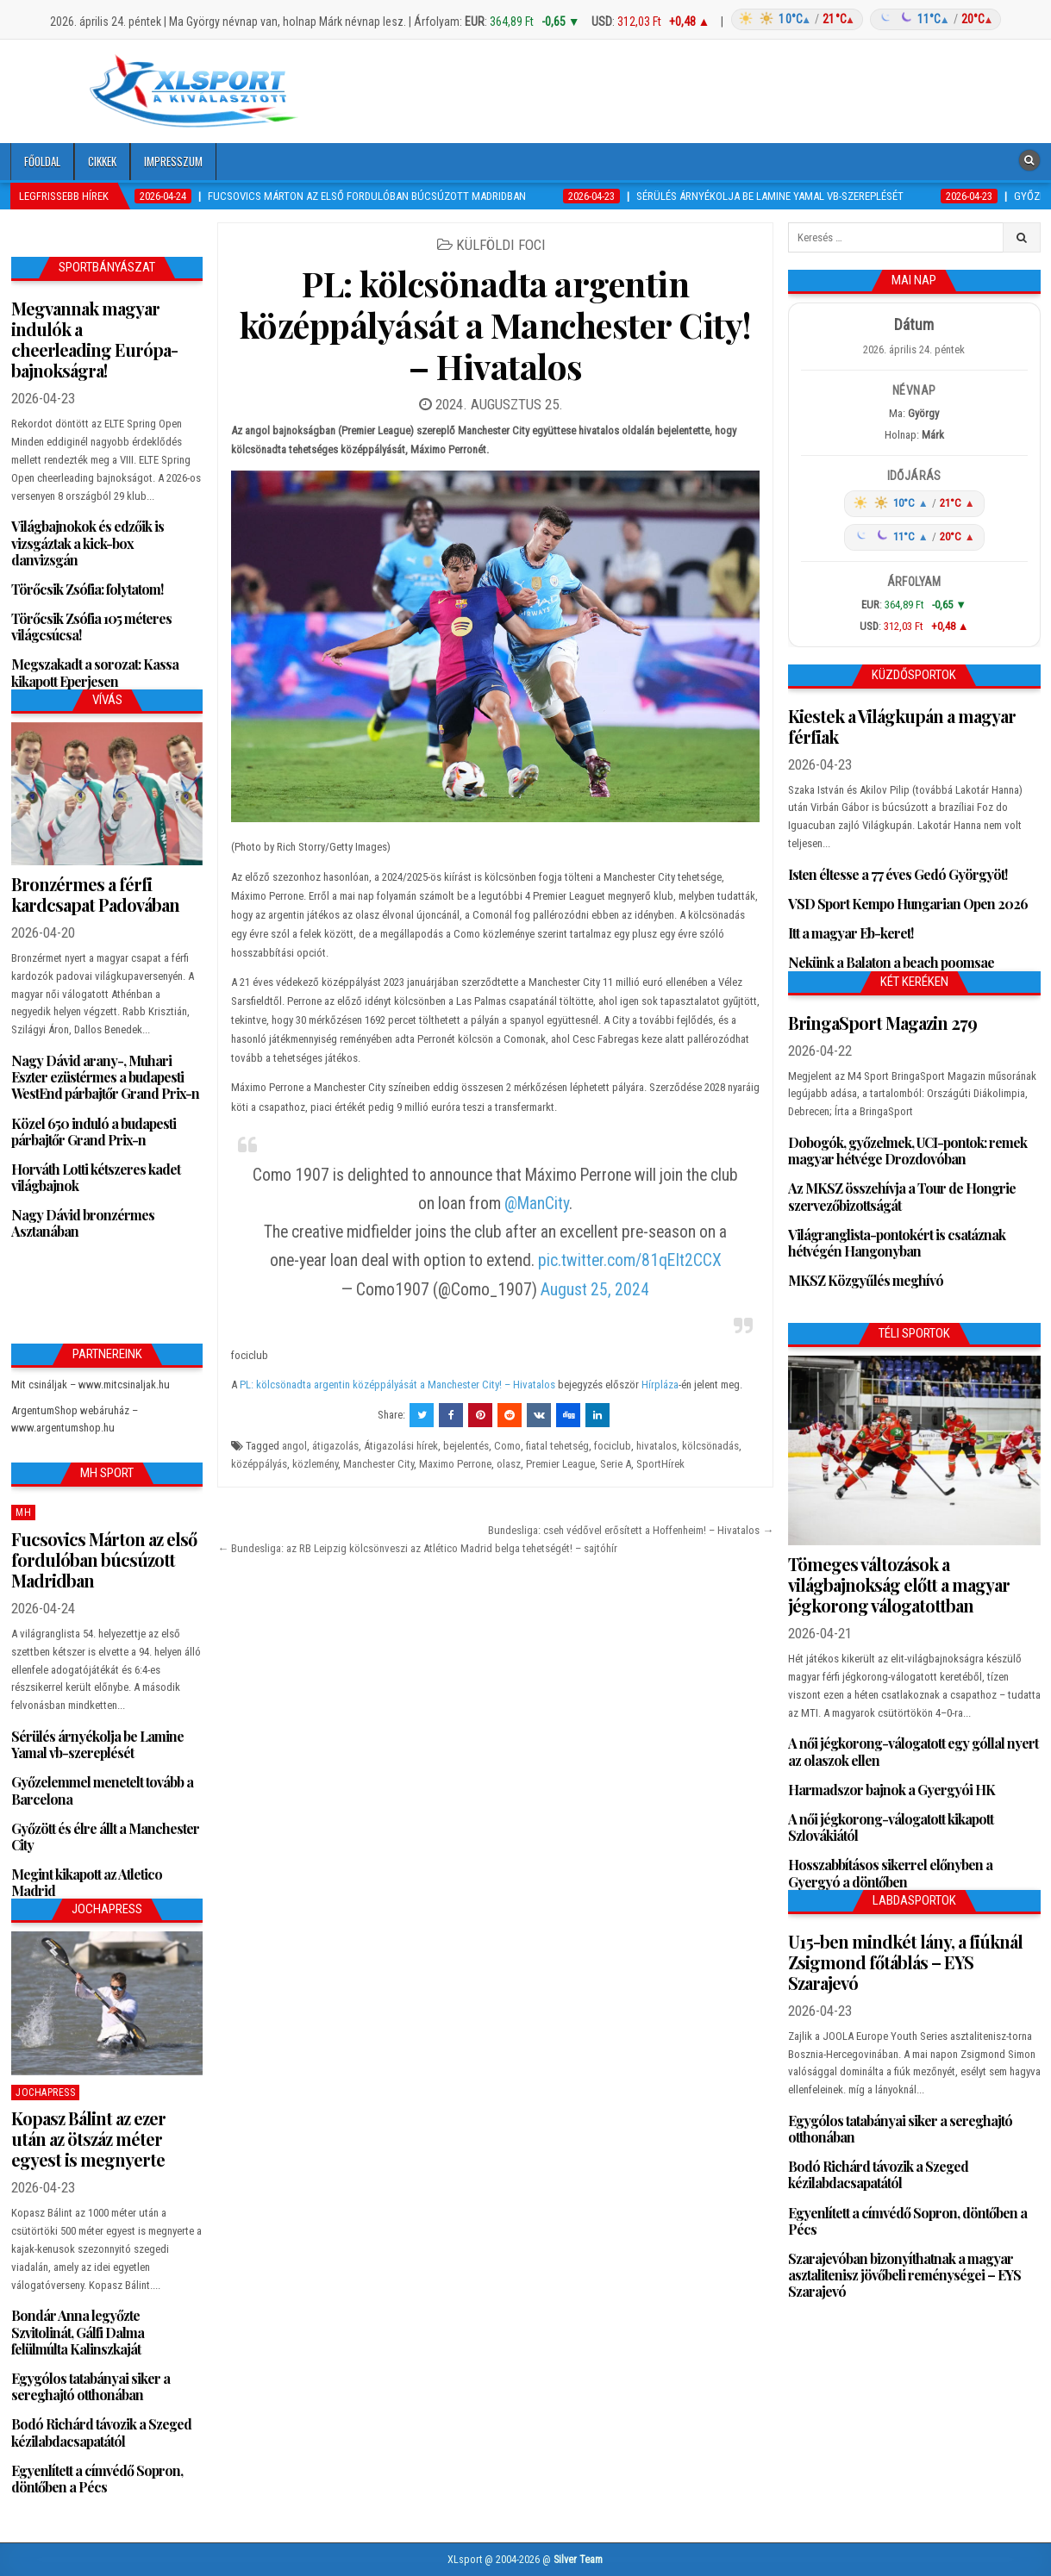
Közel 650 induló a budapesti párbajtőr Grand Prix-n (93, 1131)
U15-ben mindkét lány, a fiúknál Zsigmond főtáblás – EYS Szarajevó (905, 1962)
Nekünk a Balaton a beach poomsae (891, 962)
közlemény (315, 1463)
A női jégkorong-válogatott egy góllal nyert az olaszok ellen (913, 1751)
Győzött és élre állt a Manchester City (105, 1836)
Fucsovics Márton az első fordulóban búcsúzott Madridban (104, 1559)
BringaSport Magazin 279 (882, 1022)
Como (507, 1445)
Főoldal (42, 161)
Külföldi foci (501, 244)
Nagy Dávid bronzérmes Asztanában (82, 1223)
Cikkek (102, 161)
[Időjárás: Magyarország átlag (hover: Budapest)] (863, 19)
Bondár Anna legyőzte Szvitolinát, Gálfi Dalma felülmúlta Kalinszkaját (77, 2331)
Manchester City (378, 1463)
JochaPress (45, 2092)
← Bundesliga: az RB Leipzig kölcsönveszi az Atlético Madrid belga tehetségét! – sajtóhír (417, 1548)
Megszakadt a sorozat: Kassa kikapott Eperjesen (94, 672)
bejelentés (466, 1445)
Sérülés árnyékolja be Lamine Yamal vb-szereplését (97, 1744)
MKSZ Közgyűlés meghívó (865, 1280)
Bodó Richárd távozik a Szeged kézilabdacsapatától (101, 2432)
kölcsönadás (710, 1445)
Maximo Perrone (455, 1463)
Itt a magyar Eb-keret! (850, 933)
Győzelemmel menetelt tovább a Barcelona (102, 1790)
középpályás (259, 1463)
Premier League (560, 1463)
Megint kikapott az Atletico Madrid (86, 1882)
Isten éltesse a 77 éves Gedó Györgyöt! (897, 874)
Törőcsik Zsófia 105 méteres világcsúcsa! (91, 626)
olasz (509, 1463)
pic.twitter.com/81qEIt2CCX (630, 1260)
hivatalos (656, 1445)
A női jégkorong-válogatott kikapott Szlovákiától (890, 1827)
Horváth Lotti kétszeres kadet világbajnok (95, 1177)
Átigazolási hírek (401, 1445)
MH (23, 1512)
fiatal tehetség (557, 1445)
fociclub (612, 1445)
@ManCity (536, 1203)
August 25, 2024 (595, 1290)
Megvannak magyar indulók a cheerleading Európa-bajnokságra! (94, 339)
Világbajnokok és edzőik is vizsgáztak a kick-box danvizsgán (87, 542)
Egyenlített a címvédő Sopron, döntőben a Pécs (97, 2478)
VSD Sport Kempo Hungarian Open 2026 (908, 904)
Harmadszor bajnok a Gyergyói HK (891, 1790)
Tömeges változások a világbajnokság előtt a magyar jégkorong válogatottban (899, 1584)
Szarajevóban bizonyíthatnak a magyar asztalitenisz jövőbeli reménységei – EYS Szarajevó (904, 2274)
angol (294, 1445)
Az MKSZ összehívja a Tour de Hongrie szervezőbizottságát (902, 1196)
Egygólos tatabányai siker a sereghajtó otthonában (90, 2386)
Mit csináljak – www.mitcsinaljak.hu (90, 1384)
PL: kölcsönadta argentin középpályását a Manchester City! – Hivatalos (496, 324)
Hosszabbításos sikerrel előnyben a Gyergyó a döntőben (890, 1873)
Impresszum (173, 161)
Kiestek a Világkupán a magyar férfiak (902, 726)
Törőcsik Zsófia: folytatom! (87, 589)
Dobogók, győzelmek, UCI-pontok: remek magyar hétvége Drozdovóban (907, 1150)
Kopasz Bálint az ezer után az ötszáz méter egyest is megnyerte (88, 2138)
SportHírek (660, 1463)
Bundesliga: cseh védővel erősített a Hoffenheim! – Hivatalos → (630, 1530)
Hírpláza (660, 1384)
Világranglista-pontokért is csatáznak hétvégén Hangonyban (896, 1243)
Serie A (615, 1463)
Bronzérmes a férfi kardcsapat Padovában (95, 894)
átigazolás (335, 1445)
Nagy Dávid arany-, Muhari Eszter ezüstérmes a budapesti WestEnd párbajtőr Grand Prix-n (105, 1076)
